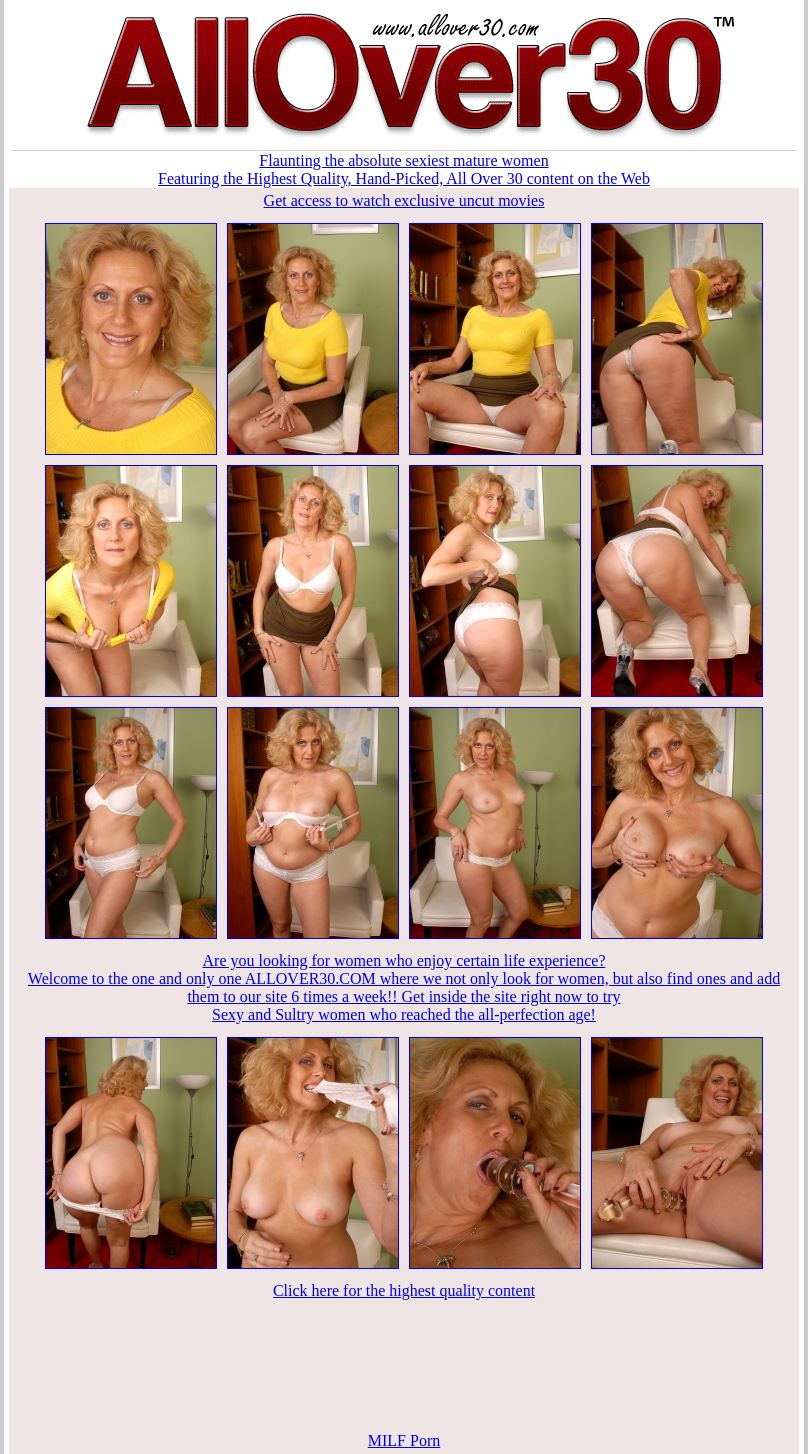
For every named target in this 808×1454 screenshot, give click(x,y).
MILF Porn (404, 1440)
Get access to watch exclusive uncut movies (404, 200)
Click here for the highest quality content (404, 1290)
